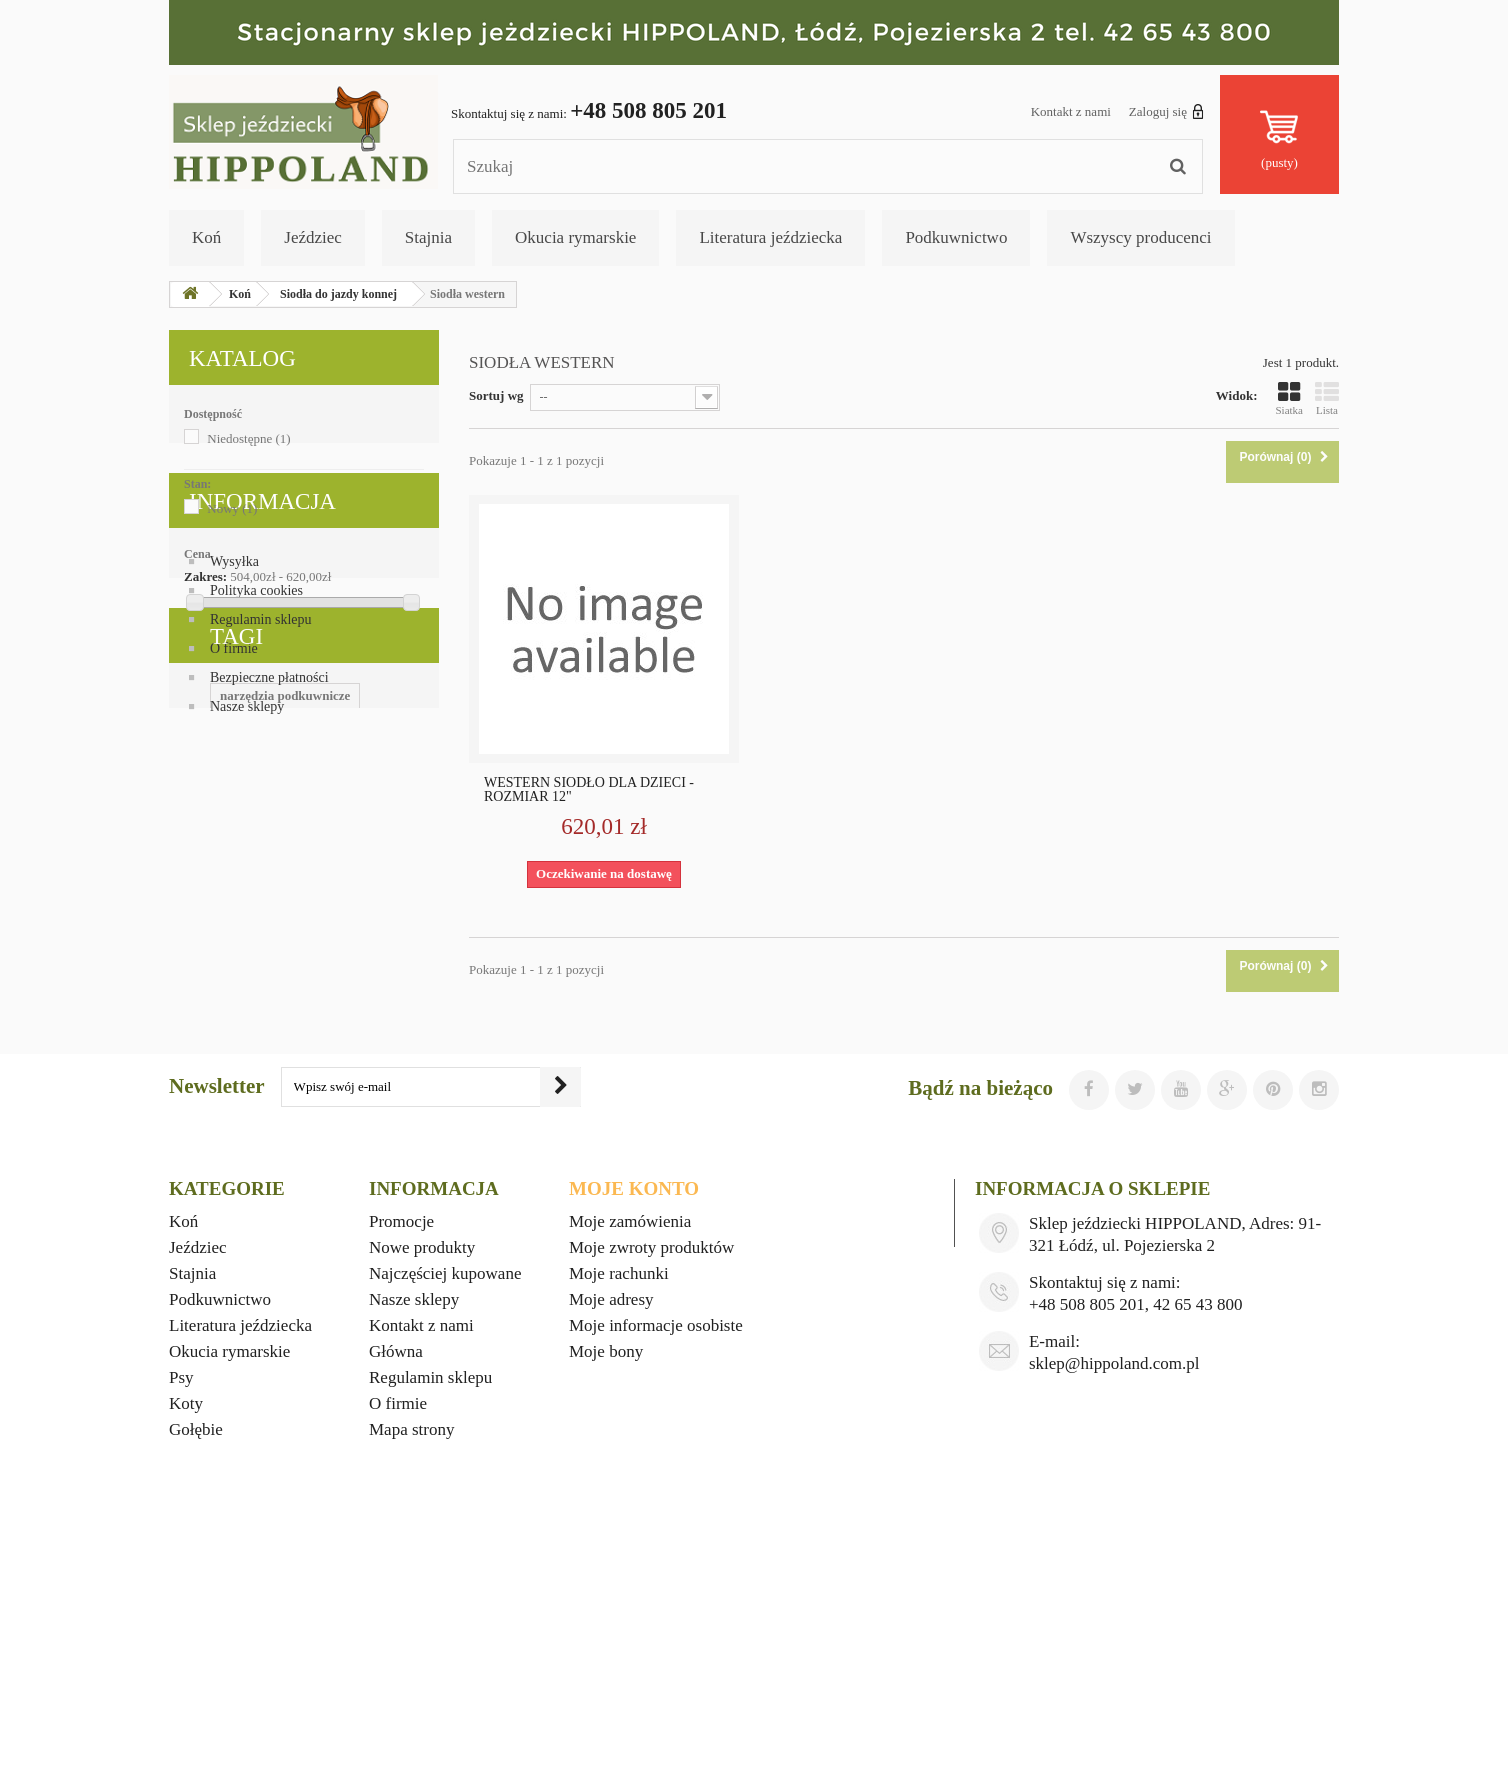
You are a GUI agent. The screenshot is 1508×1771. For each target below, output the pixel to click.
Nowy (232, 508)
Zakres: (205, 576)
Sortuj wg (496, 395)
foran (194, 1141)
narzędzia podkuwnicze (244, 1021)
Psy (181, 1592)
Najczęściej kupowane (445, 1488)
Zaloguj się (1166, 111)
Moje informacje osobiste (656, 1540)
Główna (396, 1566)
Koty (186, 1618)
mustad (379, 1141)
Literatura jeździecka (770, 237)
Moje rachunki (619, 1488)
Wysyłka (234, 743)
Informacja (262, 691)
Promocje (401, 1436)
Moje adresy (611, 1514)
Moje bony (606, 1566)
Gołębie (196, 1644)
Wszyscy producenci (1140, 237)
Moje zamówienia (630, 1436)
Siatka (1290, 398)
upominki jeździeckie (237, 1051)
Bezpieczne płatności (269, 859)
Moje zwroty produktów (651, 1462)
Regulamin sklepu (261, 801)
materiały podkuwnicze (244, 1081)
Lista (1327, 398)
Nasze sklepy (247, 888)
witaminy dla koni (229, 1111)
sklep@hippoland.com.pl (1114, 1578)
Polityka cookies (256, 772)
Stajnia (428, 237)
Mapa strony (411, 1644)
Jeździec (313, 237)
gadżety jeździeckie (232, 1171)
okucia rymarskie (367, 1051)
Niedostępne (248, 438)
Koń (206, 237)
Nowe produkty (422, 1462)
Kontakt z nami (1071, 111)
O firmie (234, 830)
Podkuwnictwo (956, 237)
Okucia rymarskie (575, 237)
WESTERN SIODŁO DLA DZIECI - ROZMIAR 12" (589, 790)
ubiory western (343, 1111)
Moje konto (634, 1403)
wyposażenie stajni (284, 1141)
